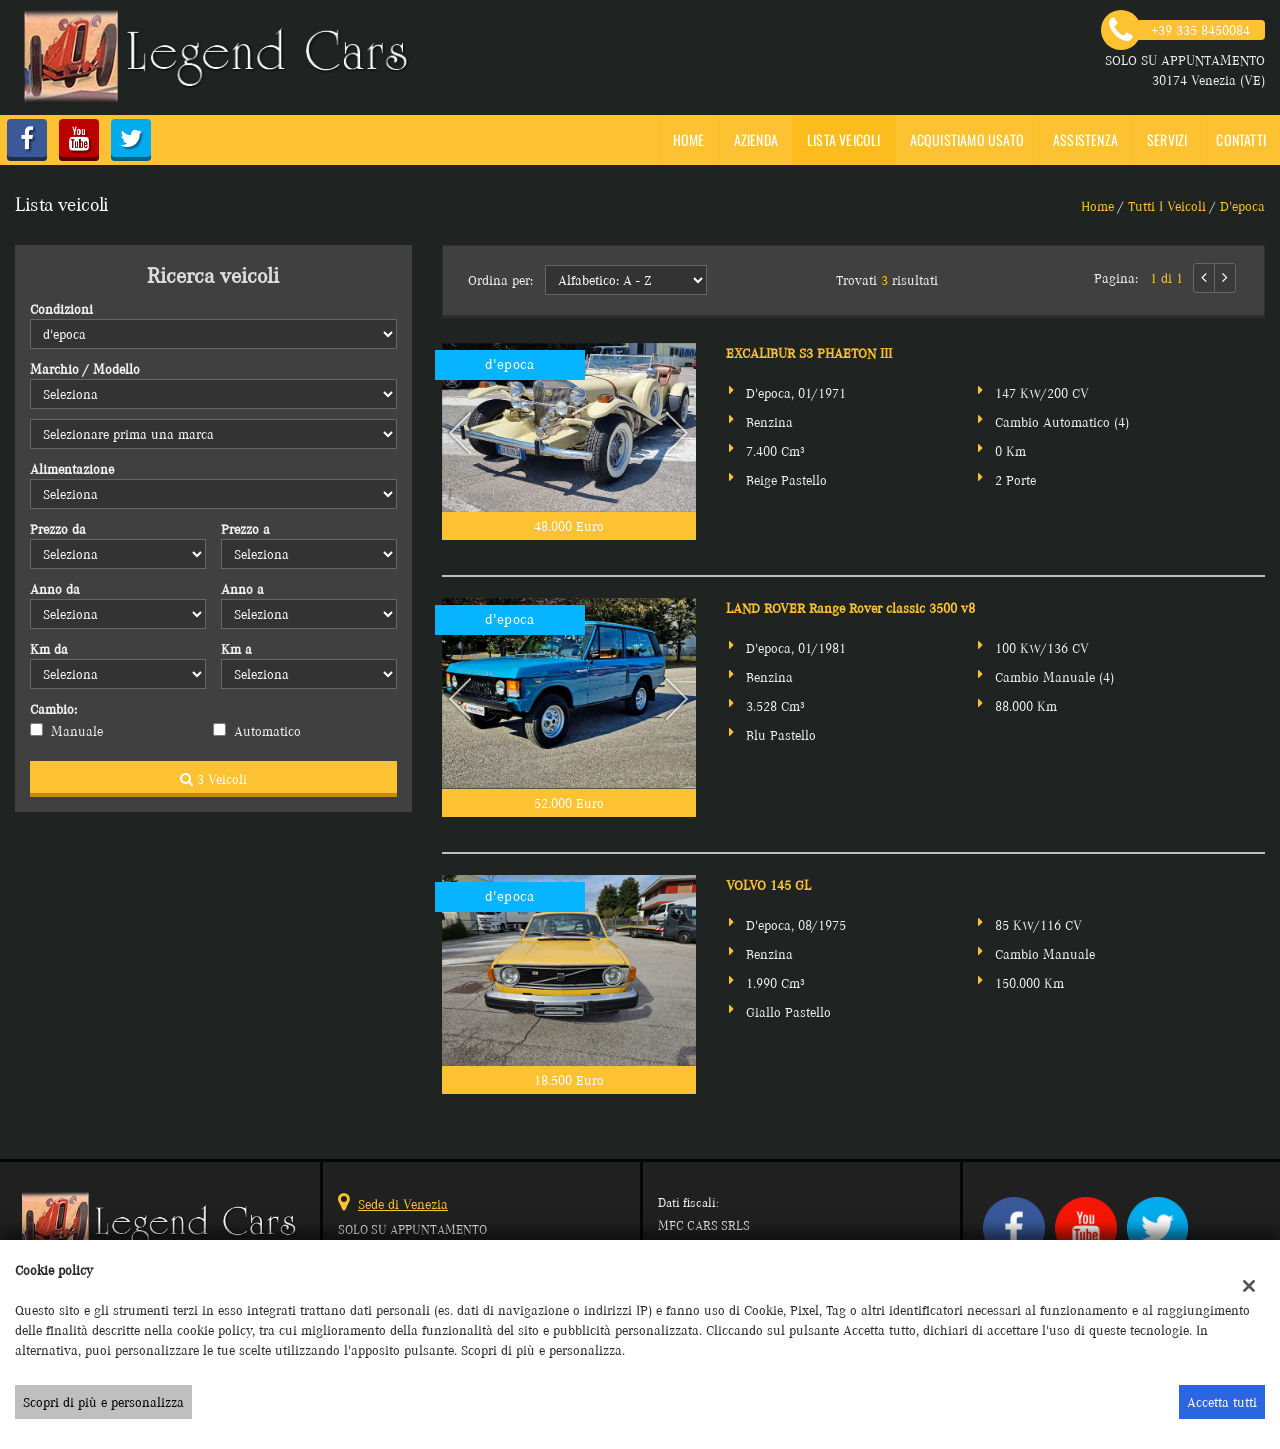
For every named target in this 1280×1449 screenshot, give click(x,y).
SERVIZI (1167, 139)
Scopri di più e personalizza (103, 1402)
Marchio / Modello (85, 369)
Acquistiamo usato (967, 139)
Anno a (242, 589)
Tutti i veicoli (1167, 206)
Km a (236, 649)
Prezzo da (58, 529)
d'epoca (1242, 206)
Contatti (1241, 139)
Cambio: (53, 709)
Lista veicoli (844, 139)
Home (689, 139)
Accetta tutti (1222, 1402)
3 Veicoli (213, 779)
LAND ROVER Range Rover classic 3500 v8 (850, 608)
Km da (49, 649)
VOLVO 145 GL (768, 885)
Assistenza (1085, 139)
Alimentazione (72, 469)
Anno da (55, 589)
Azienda (756, 139)
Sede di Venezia (403, 1204)
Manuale (77, 731)
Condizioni (61, 309)
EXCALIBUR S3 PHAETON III (809, 353)
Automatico (267, 731)
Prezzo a (245, 529)
